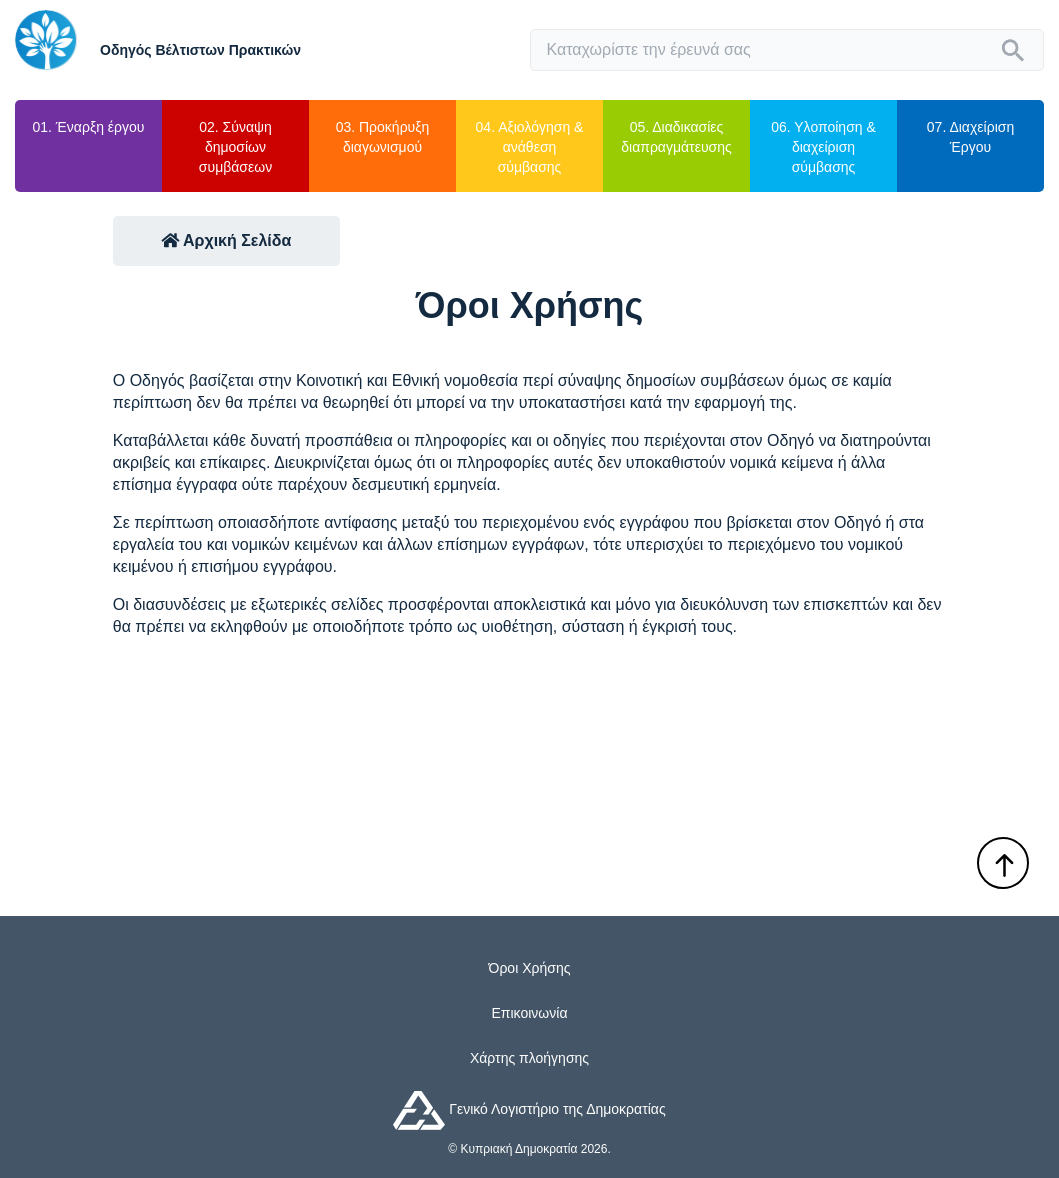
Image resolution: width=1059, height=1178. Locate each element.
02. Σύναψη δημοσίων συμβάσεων (235, 147)
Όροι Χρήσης (530, 968)
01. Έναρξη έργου (89, 127)
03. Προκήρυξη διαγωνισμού (383, 137)
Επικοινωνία (530, 1013)
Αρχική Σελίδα (226, 240)
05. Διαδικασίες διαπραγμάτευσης (676, 137)
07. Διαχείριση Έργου (970, 137)
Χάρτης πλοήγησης (529, 1058)
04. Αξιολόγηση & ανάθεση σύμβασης (530, 147)
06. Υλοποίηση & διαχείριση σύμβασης (823, 147)
